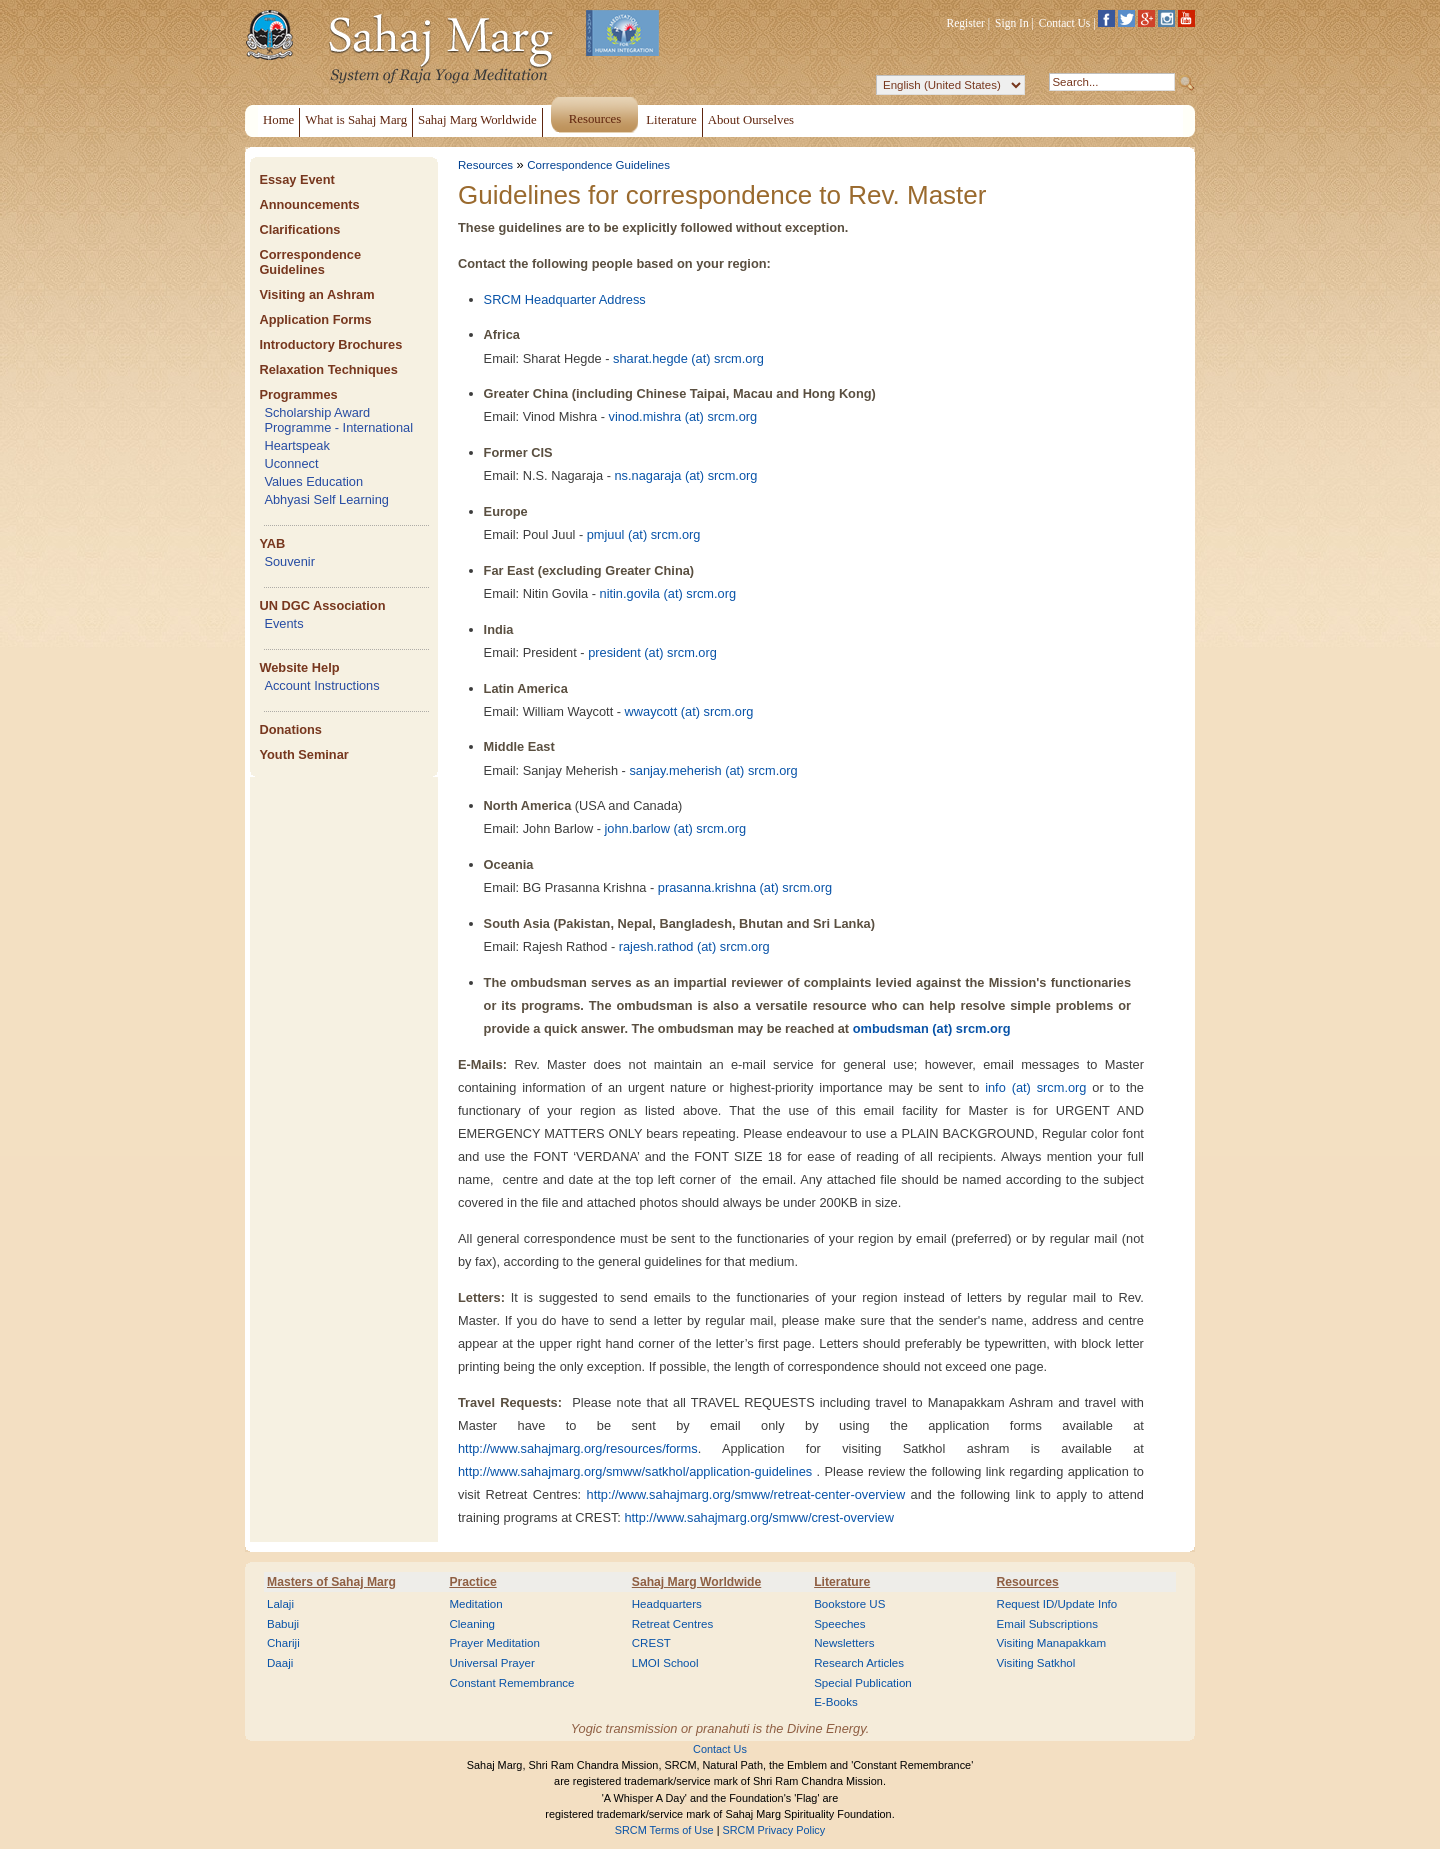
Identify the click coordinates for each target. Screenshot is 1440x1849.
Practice (472, 1582)
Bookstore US (849, 1604)
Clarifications (299, 229)
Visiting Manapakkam (1052, 1643)
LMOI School (665, 1663)
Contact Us (1065, 23)
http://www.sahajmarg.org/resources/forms (578, 1448)
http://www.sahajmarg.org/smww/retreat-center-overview (746, 1494)
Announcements (309, 204)
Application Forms (315, 319)
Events (283, 623)
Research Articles (859, 1663)
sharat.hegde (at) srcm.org (688, 358)
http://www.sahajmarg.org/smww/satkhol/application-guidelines (635, 1471)
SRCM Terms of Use (664, 1830)
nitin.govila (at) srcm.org (668, 593)
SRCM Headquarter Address (565, 299)
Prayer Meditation (494, 1643)
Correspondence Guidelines (310, 262)
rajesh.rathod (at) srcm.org (694, 946)
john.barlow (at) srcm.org (676, 828)
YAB (272, 543)
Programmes (298, 394)
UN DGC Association (322, 605)
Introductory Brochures (330, 344)
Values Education (313, 481)
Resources (485, 165)
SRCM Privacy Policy (774, 1830)
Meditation (475, 1604)
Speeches (839, 1624)
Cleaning (472, 1624)
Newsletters (844, 1643)
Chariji (283, 1643)
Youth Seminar (303, 754)
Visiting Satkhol (1036, 1663)
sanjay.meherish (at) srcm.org (713, 770)
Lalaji (280, 1604)
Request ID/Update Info (1057, 1604)
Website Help (299, 667)
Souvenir (289, 561)
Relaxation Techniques (328, 369)
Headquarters (667, 1604)
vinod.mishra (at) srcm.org (683, 416)
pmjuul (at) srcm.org (644, 534)
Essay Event (296, 179)
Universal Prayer (491, 1663)
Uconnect (291, 463)
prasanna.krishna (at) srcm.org (745, 887)
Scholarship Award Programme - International (338, 420)
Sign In (1012, 23)
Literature (842, 1582)
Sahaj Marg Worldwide (696, 1582)
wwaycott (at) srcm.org (689, 711)
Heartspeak (296, 445)
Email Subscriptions (1047, 1624)
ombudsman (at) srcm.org (932, 1028)
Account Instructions (321, 685)
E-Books (836, 1702)
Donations (290, 729)
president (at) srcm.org (652, 652)
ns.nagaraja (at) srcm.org (685, 475)
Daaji (280, 1663)
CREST (651, 1643)
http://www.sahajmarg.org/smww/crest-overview (759, 1517)
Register (966, 23)
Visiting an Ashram (316, 294)
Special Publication (863, 1683)
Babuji (283, 1624)
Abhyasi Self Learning (326, 499)
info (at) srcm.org (1035, 1087)
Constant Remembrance (511, 1683)
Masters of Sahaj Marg (331, 1582)
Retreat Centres (673, 1624)
